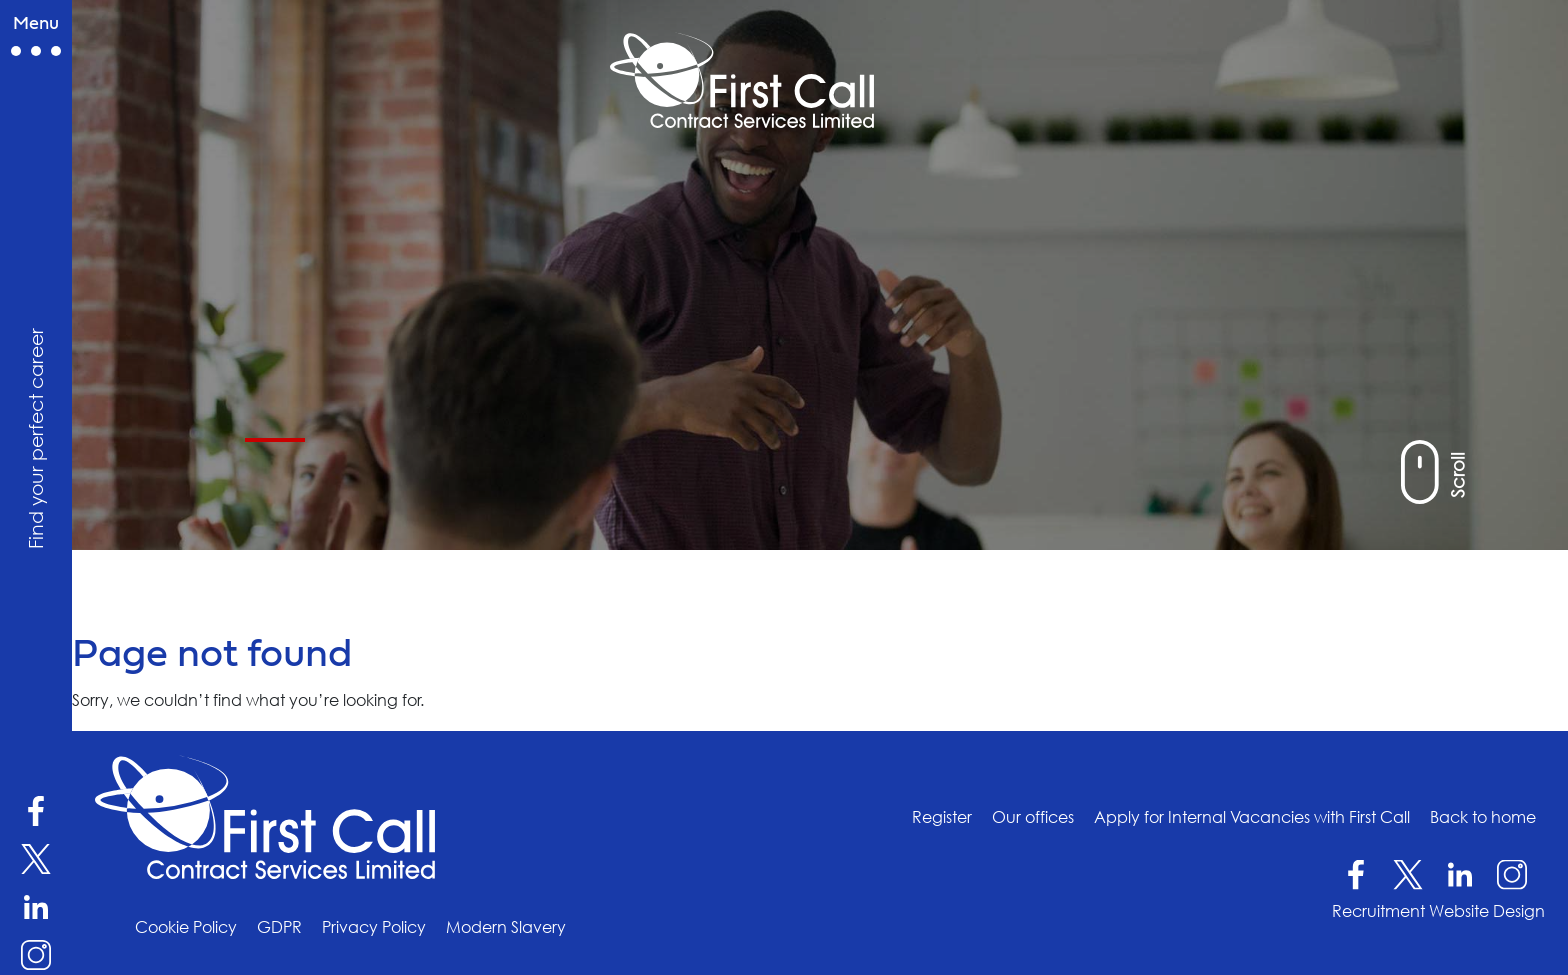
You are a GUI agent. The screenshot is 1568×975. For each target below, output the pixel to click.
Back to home (1483, 816)
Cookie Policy (186, 927)
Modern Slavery (506, 927)
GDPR (279, 927)
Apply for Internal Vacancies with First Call (1252, 816)
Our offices (1033, 816)
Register (942, 816)
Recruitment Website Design (1438, 911)
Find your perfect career (35, 438)
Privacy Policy (374, 927)
